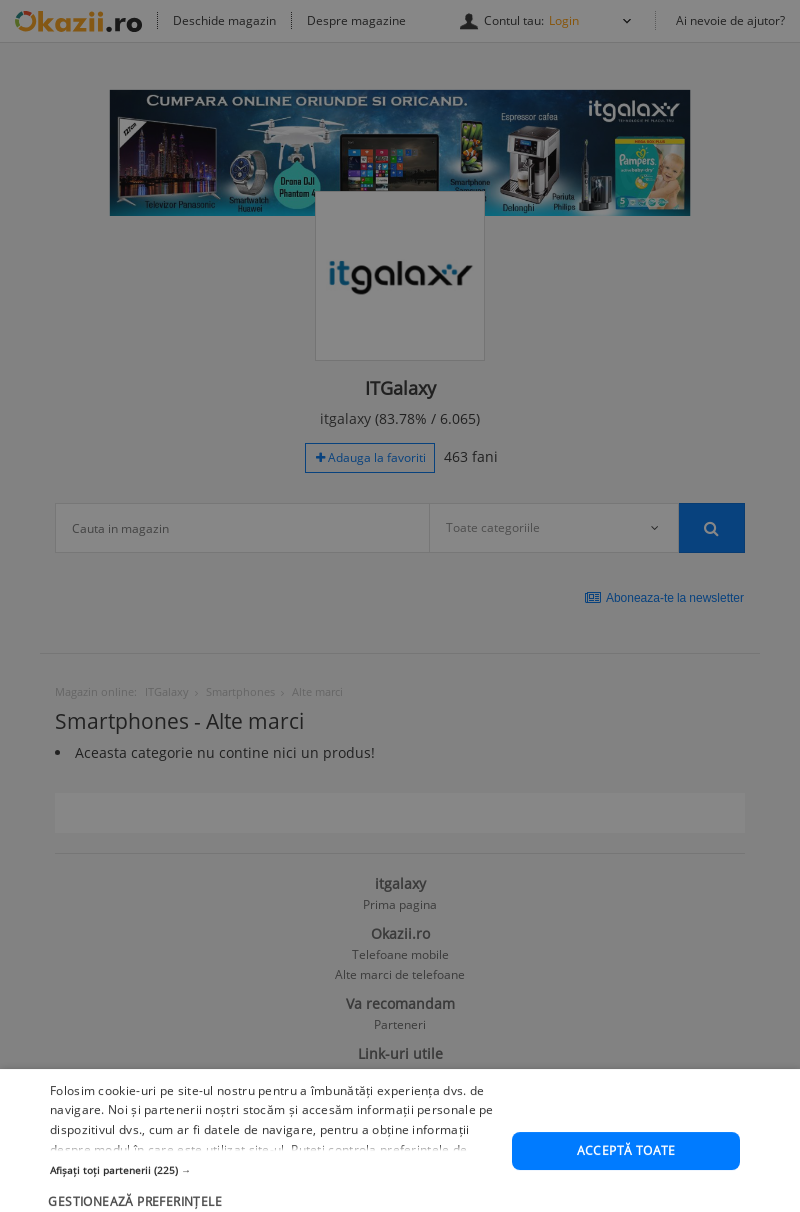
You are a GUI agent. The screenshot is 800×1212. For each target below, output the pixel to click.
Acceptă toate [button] (626, 1181)
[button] (274, 1200)
